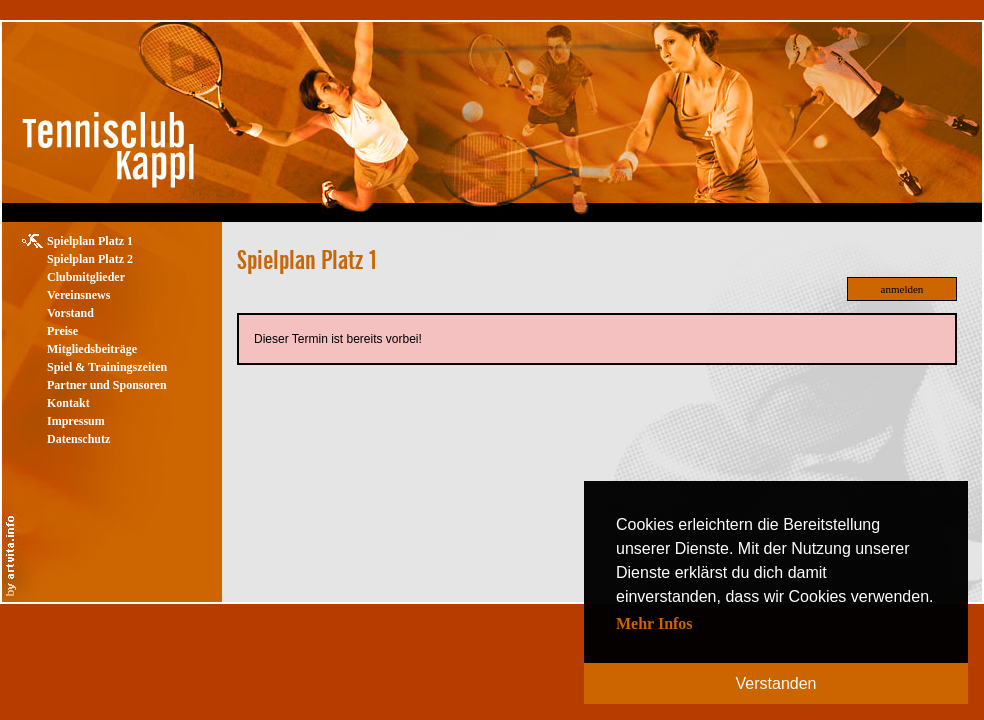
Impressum (76, 421)
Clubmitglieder (86, 277)
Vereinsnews (78, 295)
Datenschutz (78, 439)
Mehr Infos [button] (654, 623)
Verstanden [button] (776, 683)
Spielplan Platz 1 (90, 241)
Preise (62, 331)
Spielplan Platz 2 (90, 259)
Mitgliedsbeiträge (92, 349)
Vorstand (70, 313)
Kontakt (68, 403)
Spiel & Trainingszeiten (107, 367)
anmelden (902, 289)
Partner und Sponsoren (107, 385)
